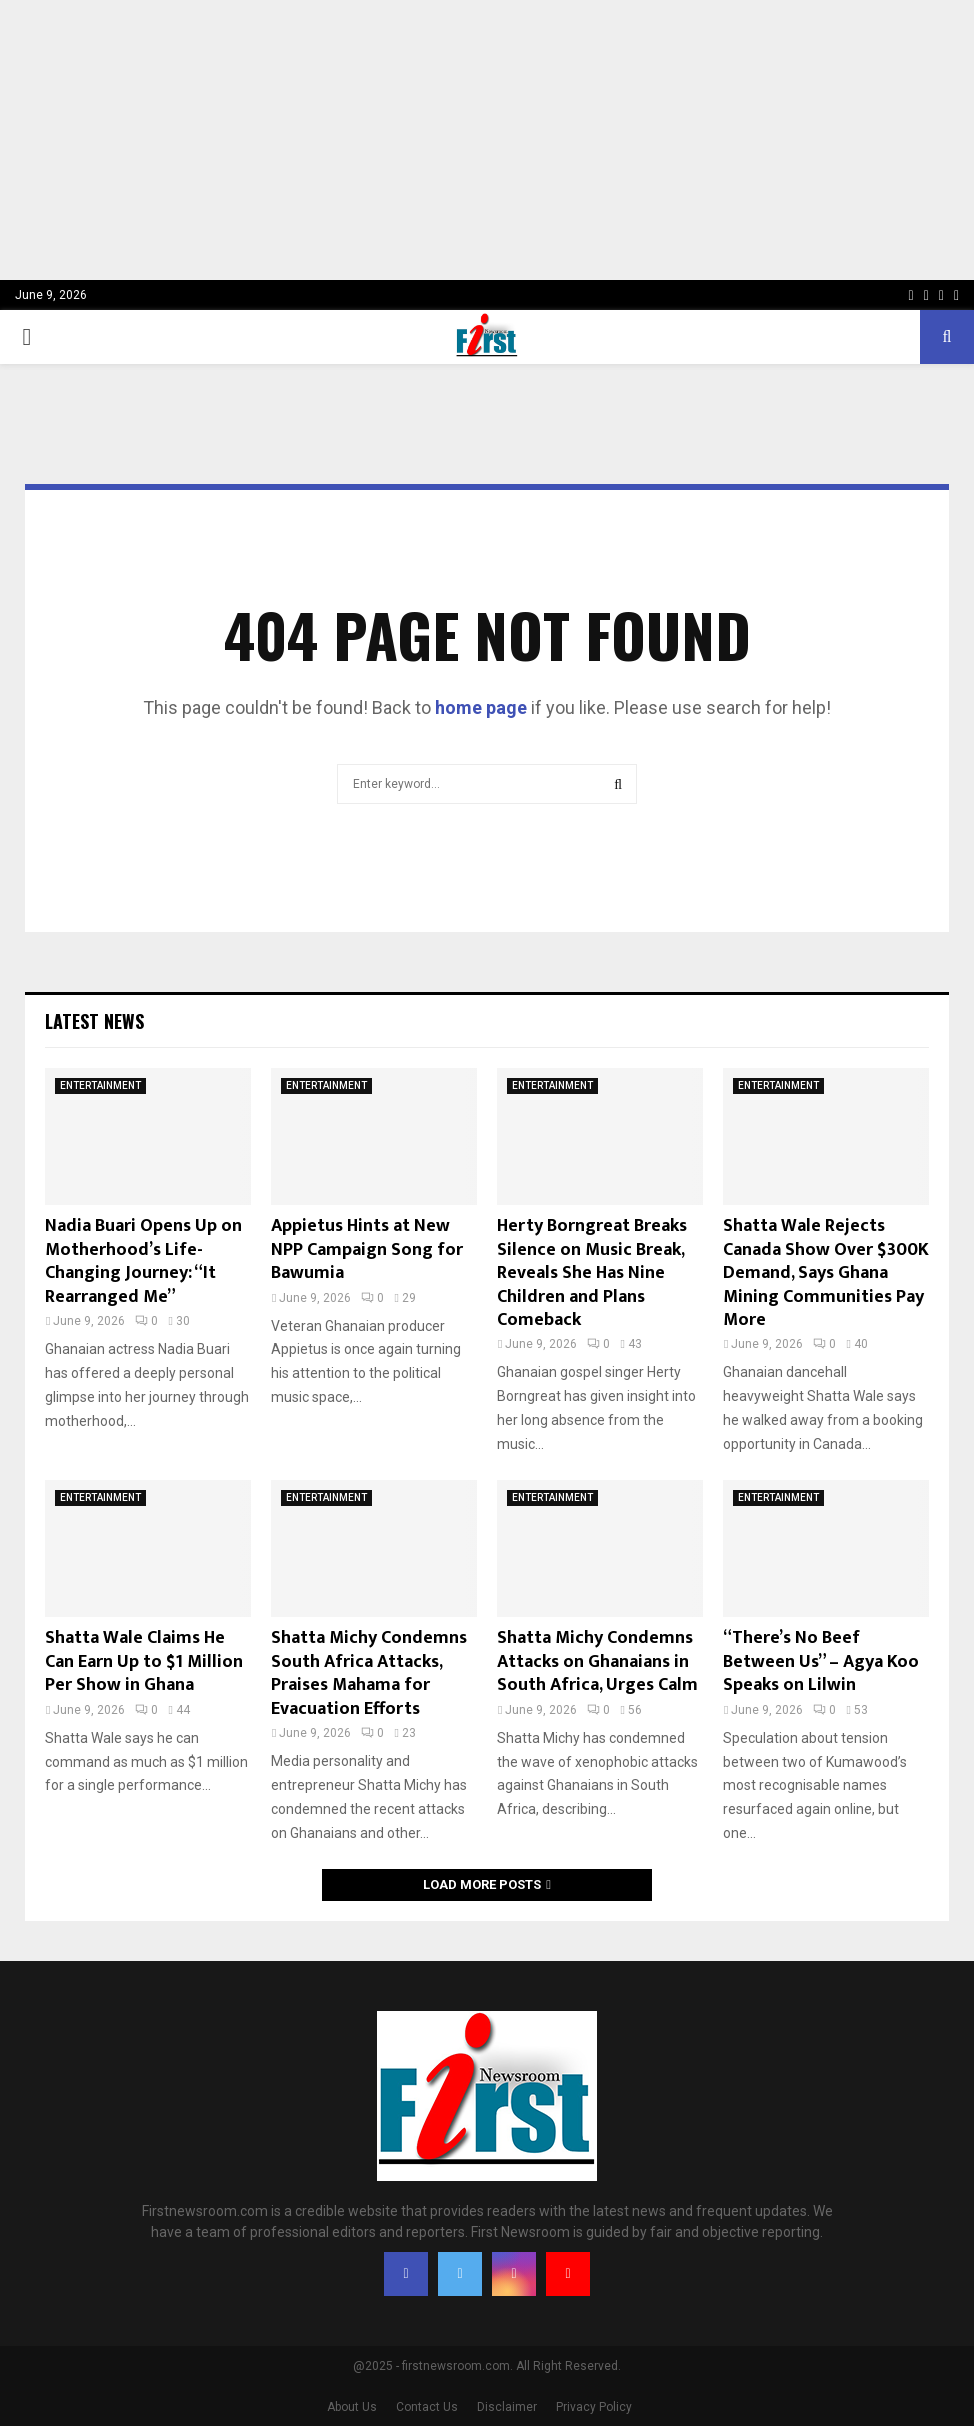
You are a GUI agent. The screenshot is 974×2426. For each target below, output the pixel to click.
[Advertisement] (487, 140)
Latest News (94, 1021)
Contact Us (427, 2407)
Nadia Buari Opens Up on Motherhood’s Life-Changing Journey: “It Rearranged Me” (143, 1261)
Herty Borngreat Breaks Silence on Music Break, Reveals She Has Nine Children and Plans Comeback (592, 1273)
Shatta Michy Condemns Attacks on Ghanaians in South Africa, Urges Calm (597, 1661)
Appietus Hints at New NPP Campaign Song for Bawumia (367, 1249)
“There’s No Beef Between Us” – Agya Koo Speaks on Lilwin (821, 1661)
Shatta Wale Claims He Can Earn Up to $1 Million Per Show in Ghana (144, 1661)
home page (481, 707)
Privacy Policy (594, 2407)
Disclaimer (507, 2407)
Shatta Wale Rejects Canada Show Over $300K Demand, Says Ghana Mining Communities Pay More (826, 1273)
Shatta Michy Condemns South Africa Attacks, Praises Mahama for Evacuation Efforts (369, 1673)
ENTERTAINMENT (100, 1085)
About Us (352, 2407)
